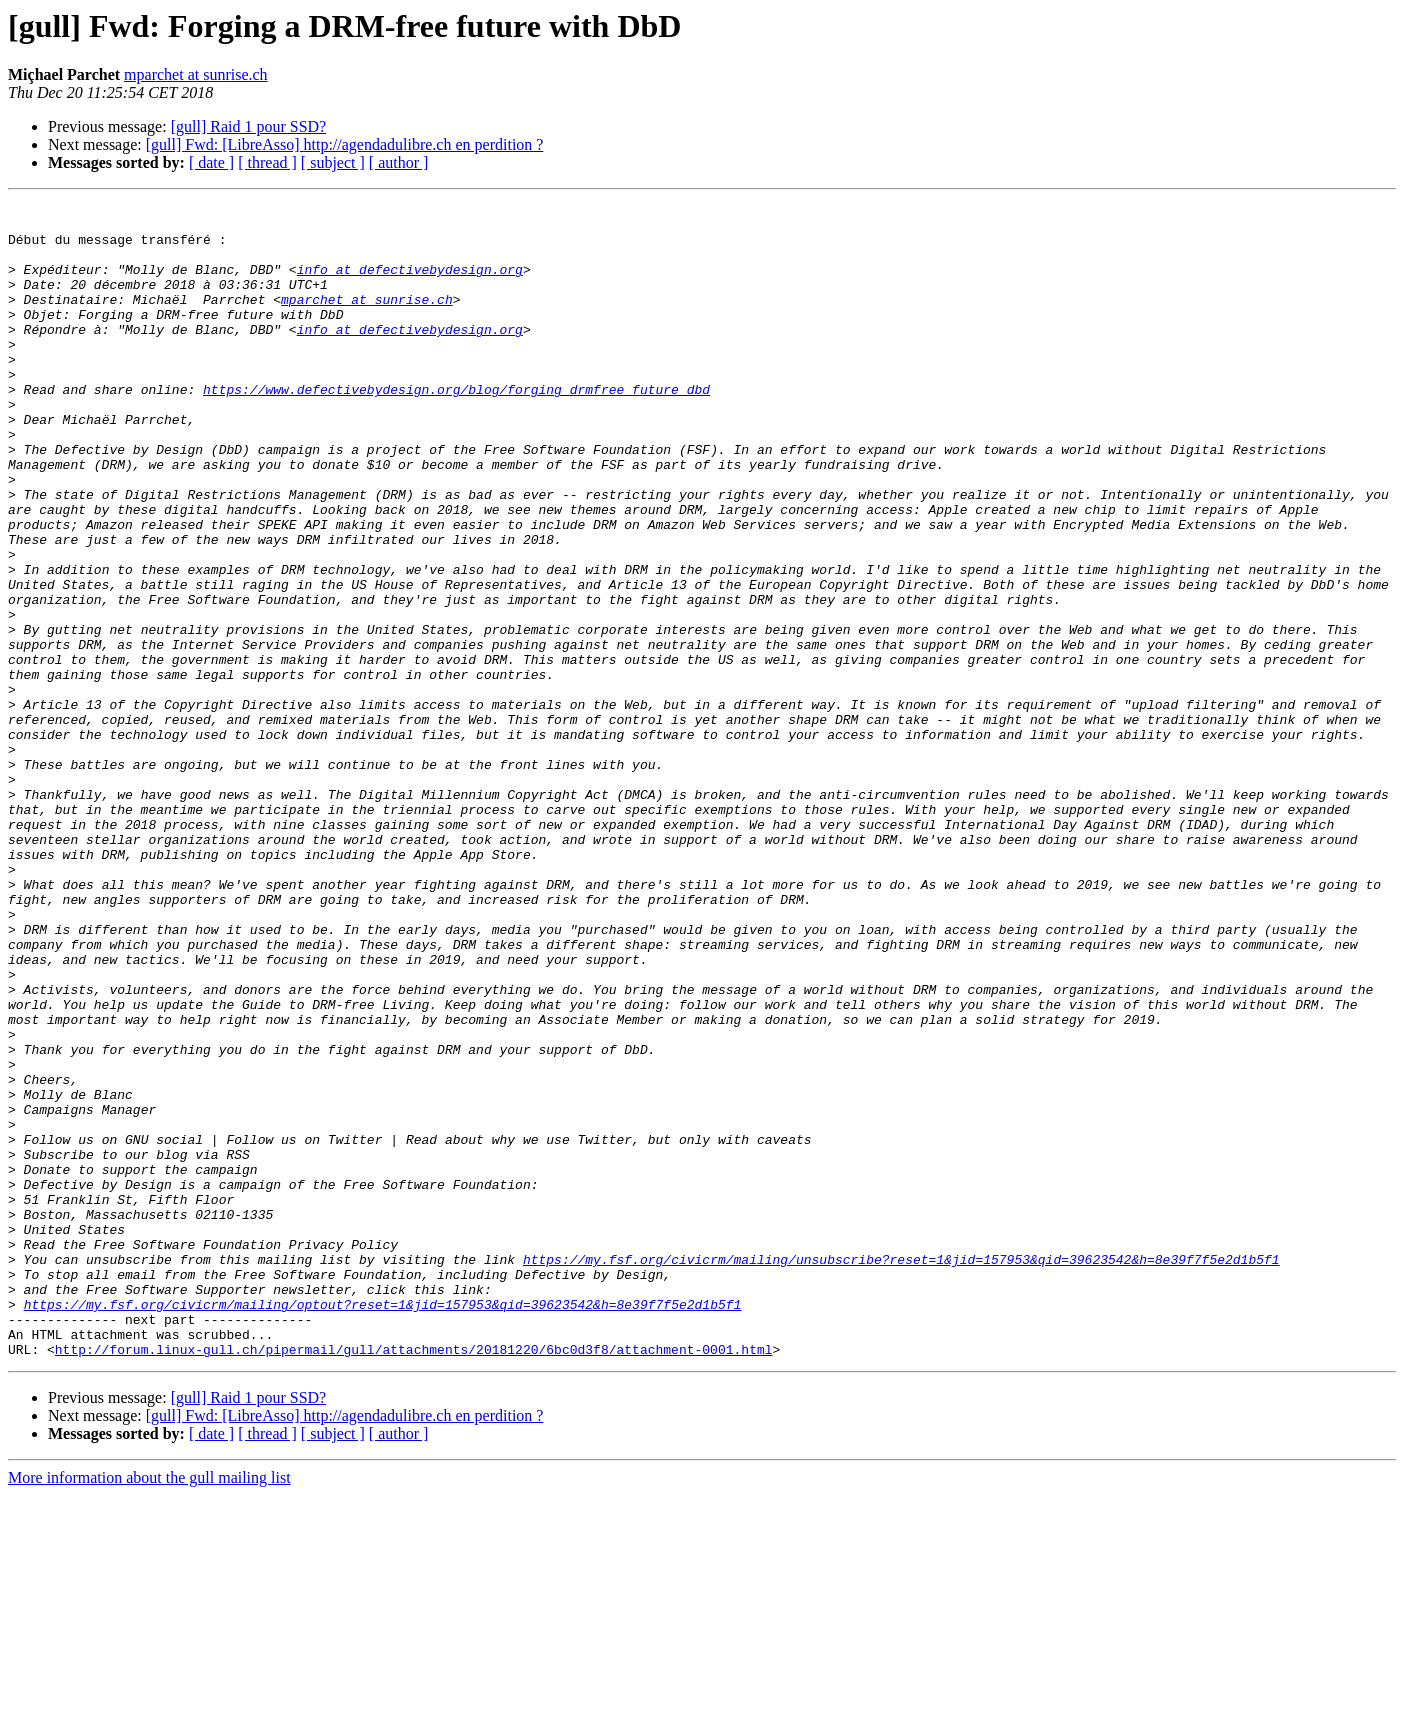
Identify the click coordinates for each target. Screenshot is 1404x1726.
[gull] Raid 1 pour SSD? (249, 126)
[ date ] (211, 162)
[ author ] (399, 162)
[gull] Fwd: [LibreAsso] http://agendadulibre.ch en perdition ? (345, 144)
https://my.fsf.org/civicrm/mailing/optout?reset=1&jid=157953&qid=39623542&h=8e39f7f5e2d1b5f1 (383, 1526)
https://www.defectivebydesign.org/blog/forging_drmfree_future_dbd (456, 428)
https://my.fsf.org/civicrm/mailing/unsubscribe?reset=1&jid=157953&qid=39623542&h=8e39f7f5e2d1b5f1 (901, 1472)
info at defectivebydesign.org (410, 284)
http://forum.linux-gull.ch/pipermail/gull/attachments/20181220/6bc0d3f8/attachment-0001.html (414, 1580)
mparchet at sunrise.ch (196, 74)
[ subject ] (333, 162)
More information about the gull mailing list (149, 1708)
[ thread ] (267, 162)
